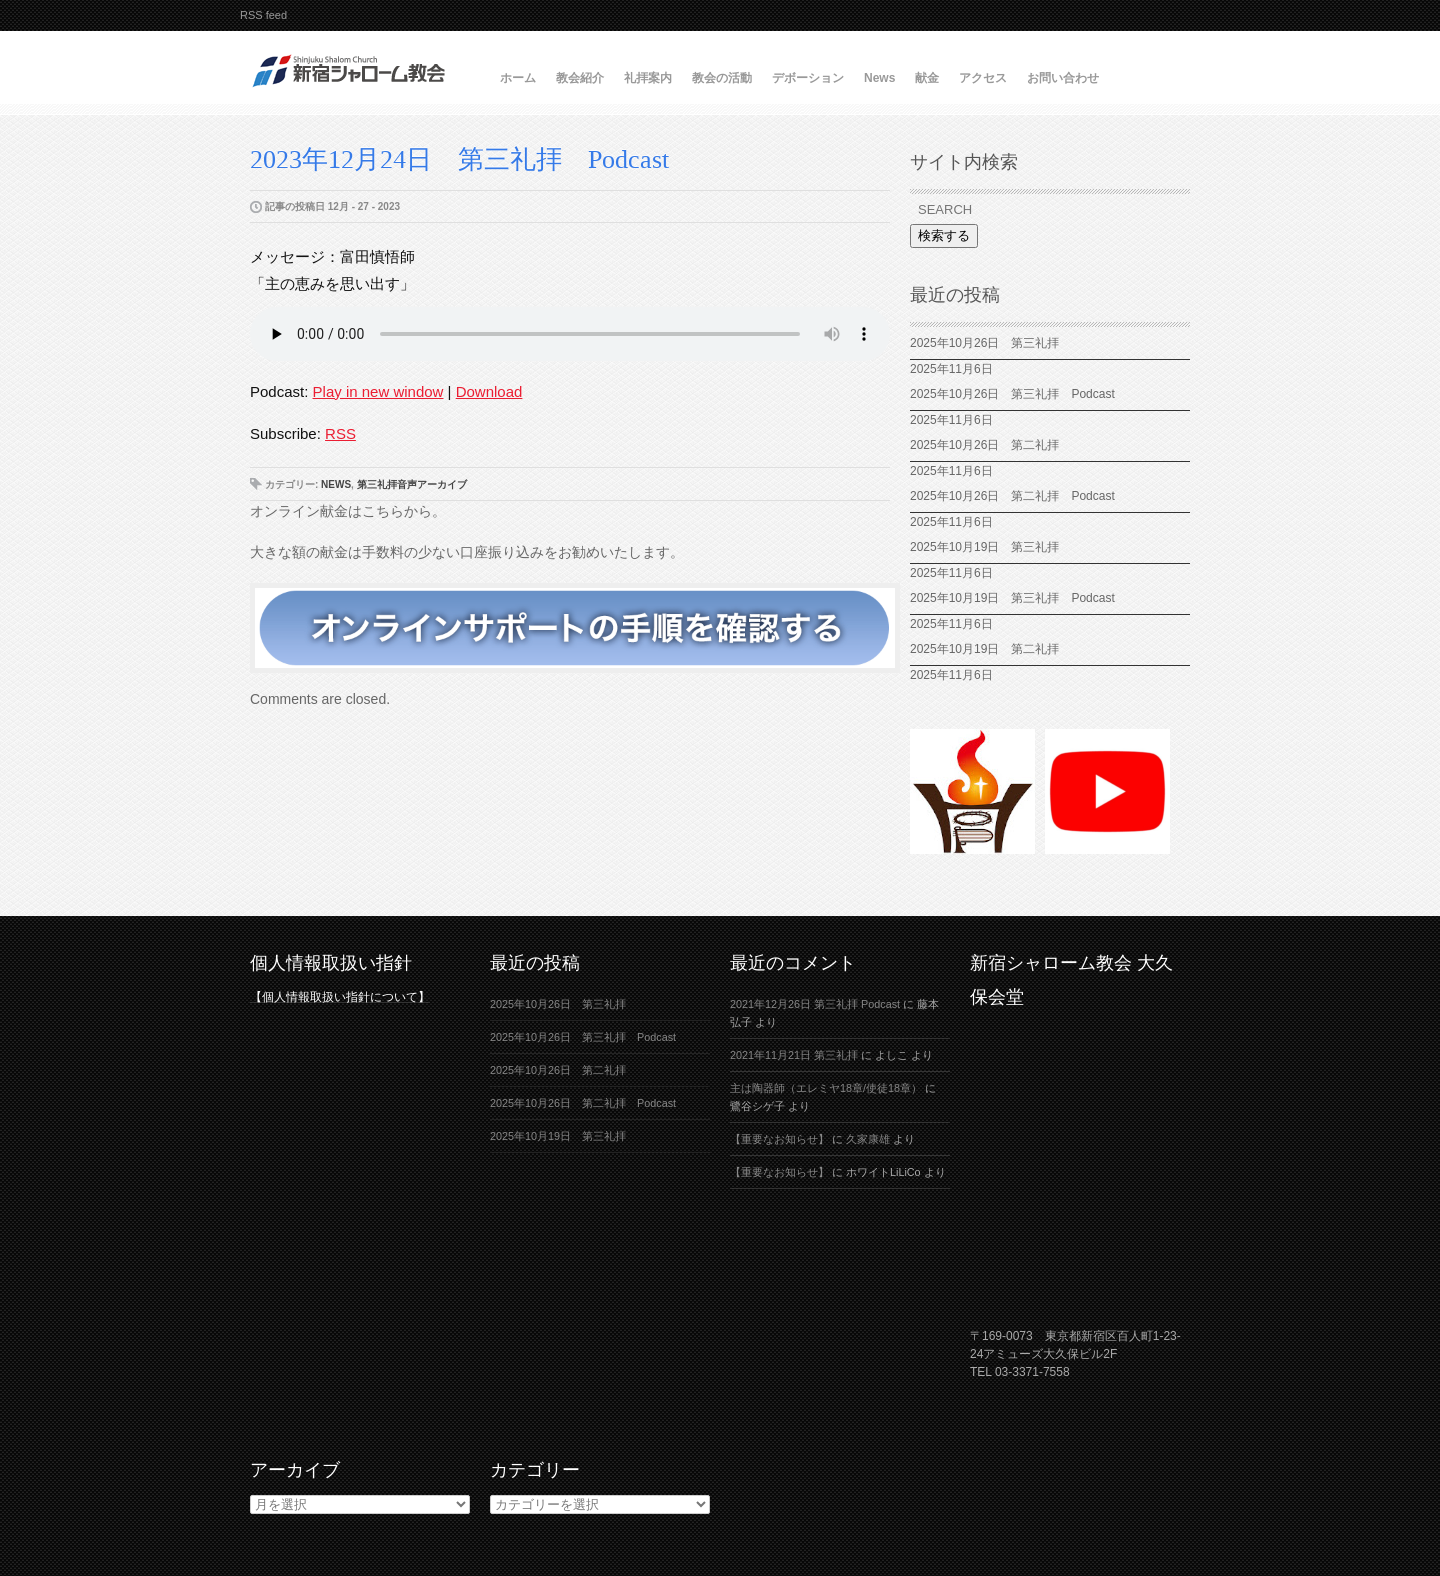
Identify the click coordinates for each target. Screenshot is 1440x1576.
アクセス (983, 78)
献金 (927, 78)
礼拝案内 (648, 78)
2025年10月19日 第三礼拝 (990, 547)
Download (489, 391)
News (879, 78)
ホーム (518, 78)
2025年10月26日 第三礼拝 (984, 343)
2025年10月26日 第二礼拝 (984, 445)
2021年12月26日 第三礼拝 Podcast (815, 1004)
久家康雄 (868, 1139)
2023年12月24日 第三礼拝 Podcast (459, 159)
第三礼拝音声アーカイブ (412, 484)
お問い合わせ (1063, 78)
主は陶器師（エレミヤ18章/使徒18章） (826, 1088)
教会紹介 (580, 78)
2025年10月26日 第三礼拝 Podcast (1012, 394)
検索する (944, 235)
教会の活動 (722, 78)
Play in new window (378, 391)
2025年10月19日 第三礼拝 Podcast (1012, 598)
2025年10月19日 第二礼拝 (984, 649)
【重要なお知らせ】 (779, 1139)
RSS (340, 433)
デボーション (808, 78)
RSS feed (263, 15)
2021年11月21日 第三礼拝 (794, 1055)
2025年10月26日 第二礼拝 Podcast (1012, 496)
